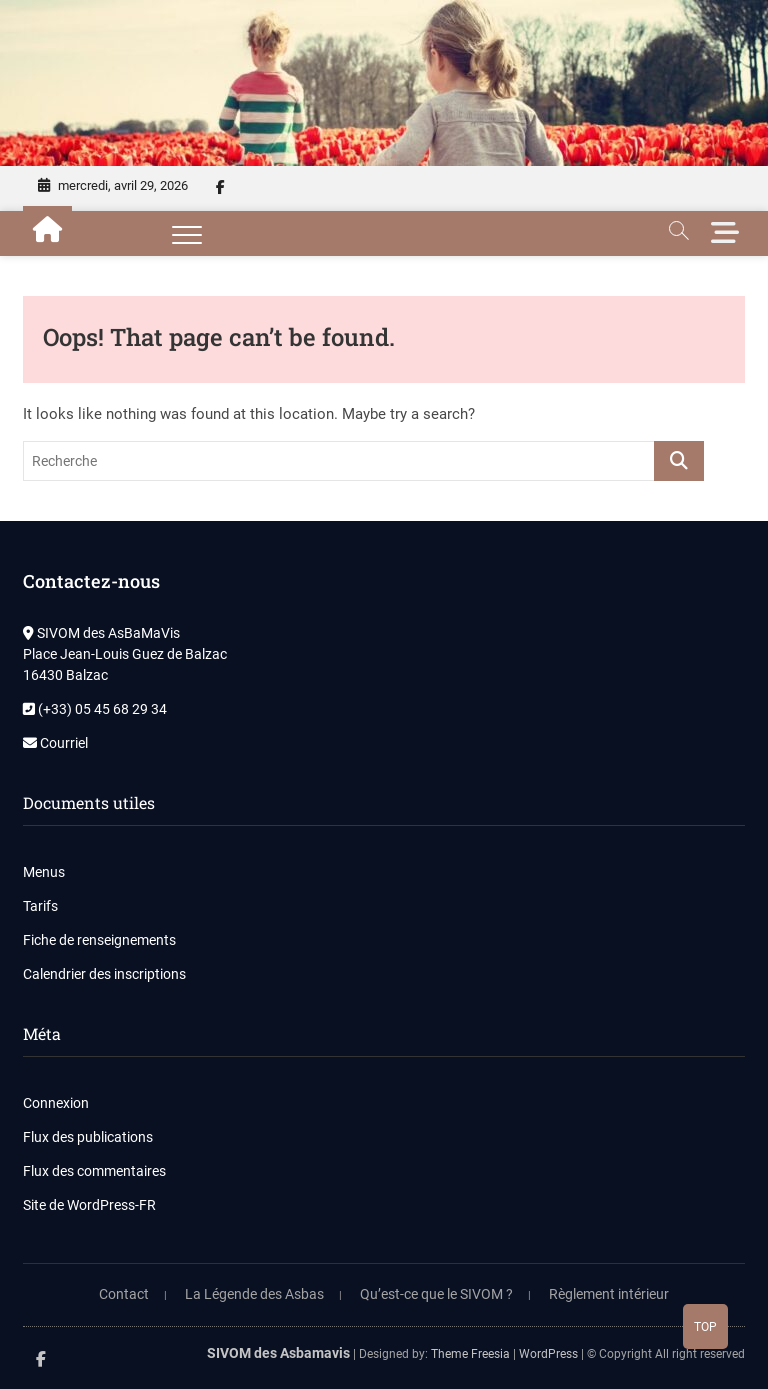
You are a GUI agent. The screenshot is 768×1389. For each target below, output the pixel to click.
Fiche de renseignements (99, 940)
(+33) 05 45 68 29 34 (95, 709)
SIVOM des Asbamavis (278, 1353)
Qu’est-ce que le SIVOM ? (436, 1294)
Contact (124, 1294)
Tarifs (40, 906)
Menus (44, 872)
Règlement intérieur (609, 1294)
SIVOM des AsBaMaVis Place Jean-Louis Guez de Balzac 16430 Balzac (125, 654)
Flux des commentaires (94, 1171)
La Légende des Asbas (254, 1294)
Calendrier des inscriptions (104, 974)
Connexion (56, 1103)
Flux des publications (88, 1137)
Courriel (55, 743)
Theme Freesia (470, 1354)
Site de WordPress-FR (89, 1205)
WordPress (548, 1354)
